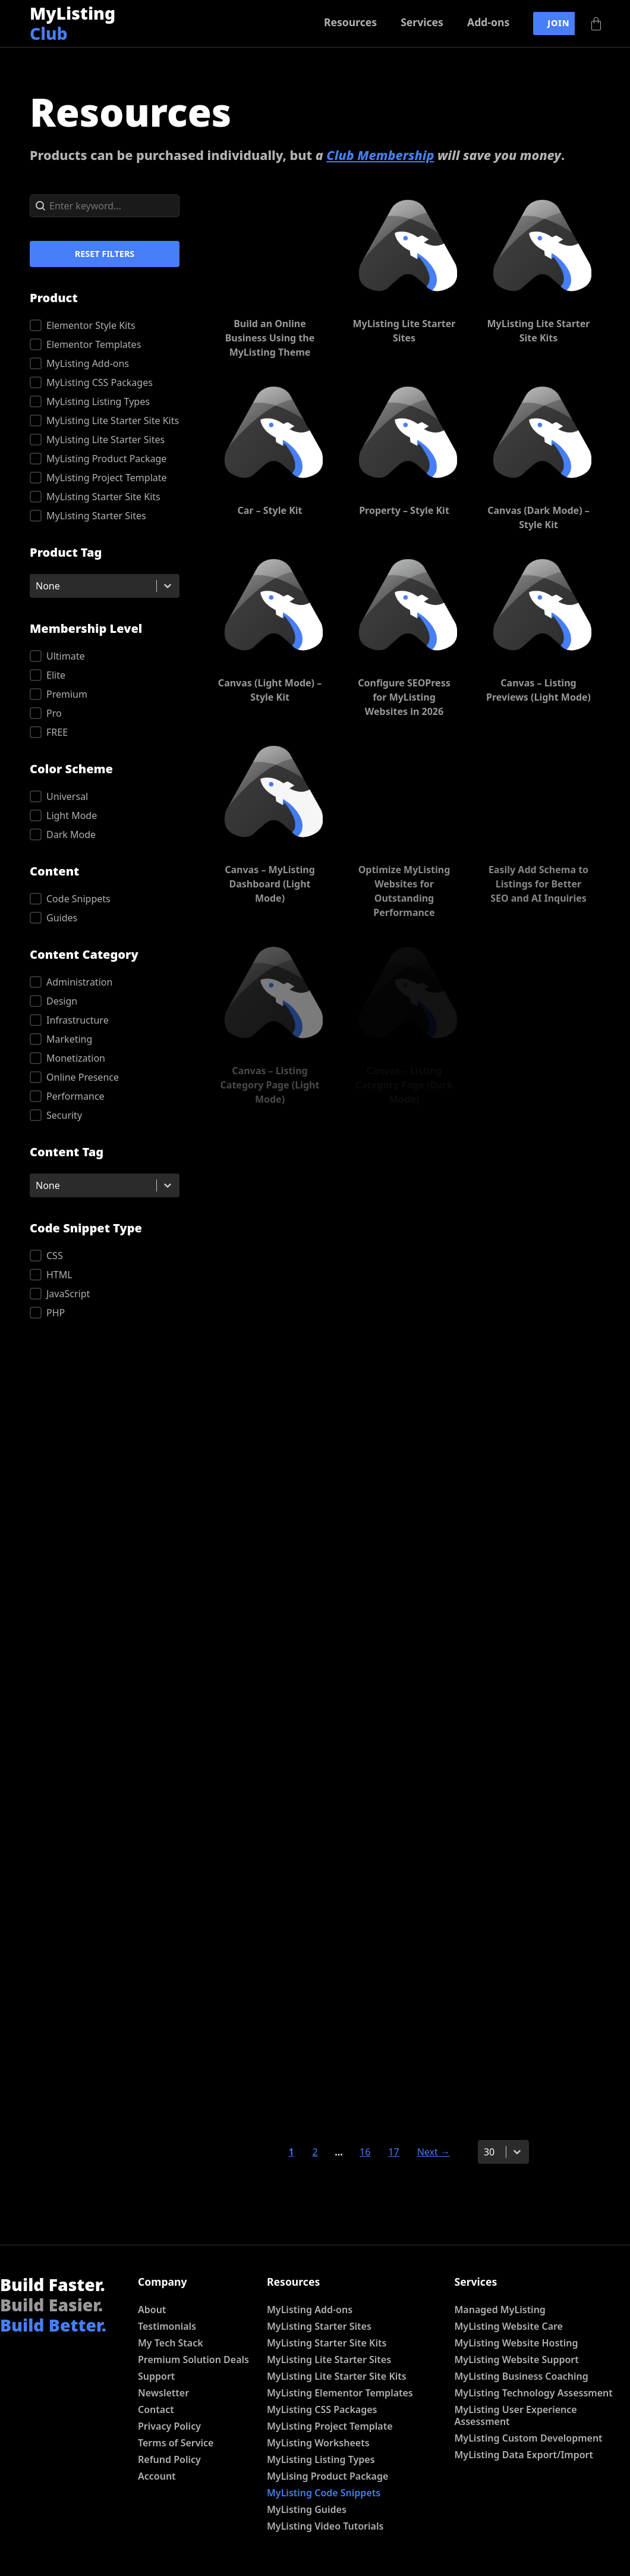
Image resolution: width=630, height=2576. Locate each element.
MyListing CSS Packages (322, 2409)
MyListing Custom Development (529, 2438)
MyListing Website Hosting (516, 2342)
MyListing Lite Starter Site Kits (337, 2376)
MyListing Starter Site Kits (326, 2342)
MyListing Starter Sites (319, 2326)
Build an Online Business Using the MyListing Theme (270, 338)
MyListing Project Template (330, 2426)
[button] (104, 325)
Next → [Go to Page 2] (433, 2151)
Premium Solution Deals (193, 2359)
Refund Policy (169, 2459)
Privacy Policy (169, 2426)
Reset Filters (105, 253)
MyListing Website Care (509, 2326)
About (152, 2309)
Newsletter (163, 2392)
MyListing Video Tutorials (325, 2526)
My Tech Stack (170, 2342)
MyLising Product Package (327, 2476)
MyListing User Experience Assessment (516, 2415)
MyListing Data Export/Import (524, 2454)
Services (422, 22)
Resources (350, 22)
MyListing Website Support (517, 2359)
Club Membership (380, 155)
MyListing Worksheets (318, 2442)
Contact (156, 2409)
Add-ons (488, 22)
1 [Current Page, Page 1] (291, 2151)
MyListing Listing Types (321, 2459)
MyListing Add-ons (309, 2309)
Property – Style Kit (404, 510)
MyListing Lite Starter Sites (329, 2359)
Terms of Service (175, 2442)
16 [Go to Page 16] (365, 2151)
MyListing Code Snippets (323, 2492)
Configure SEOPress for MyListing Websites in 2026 (404, 697)
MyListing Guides (306, 2509)
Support (156, 2376)
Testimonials (167, 2326)
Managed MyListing (500, 2309)
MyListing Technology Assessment (534, 2392)
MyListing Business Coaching (521, 2376)
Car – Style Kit (269, 510)
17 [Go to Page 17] (393, 2151)
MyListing (72, 23)
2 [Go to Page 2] (314, 2151)
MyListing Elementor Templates (340, 2392)
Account (157, 2476)
